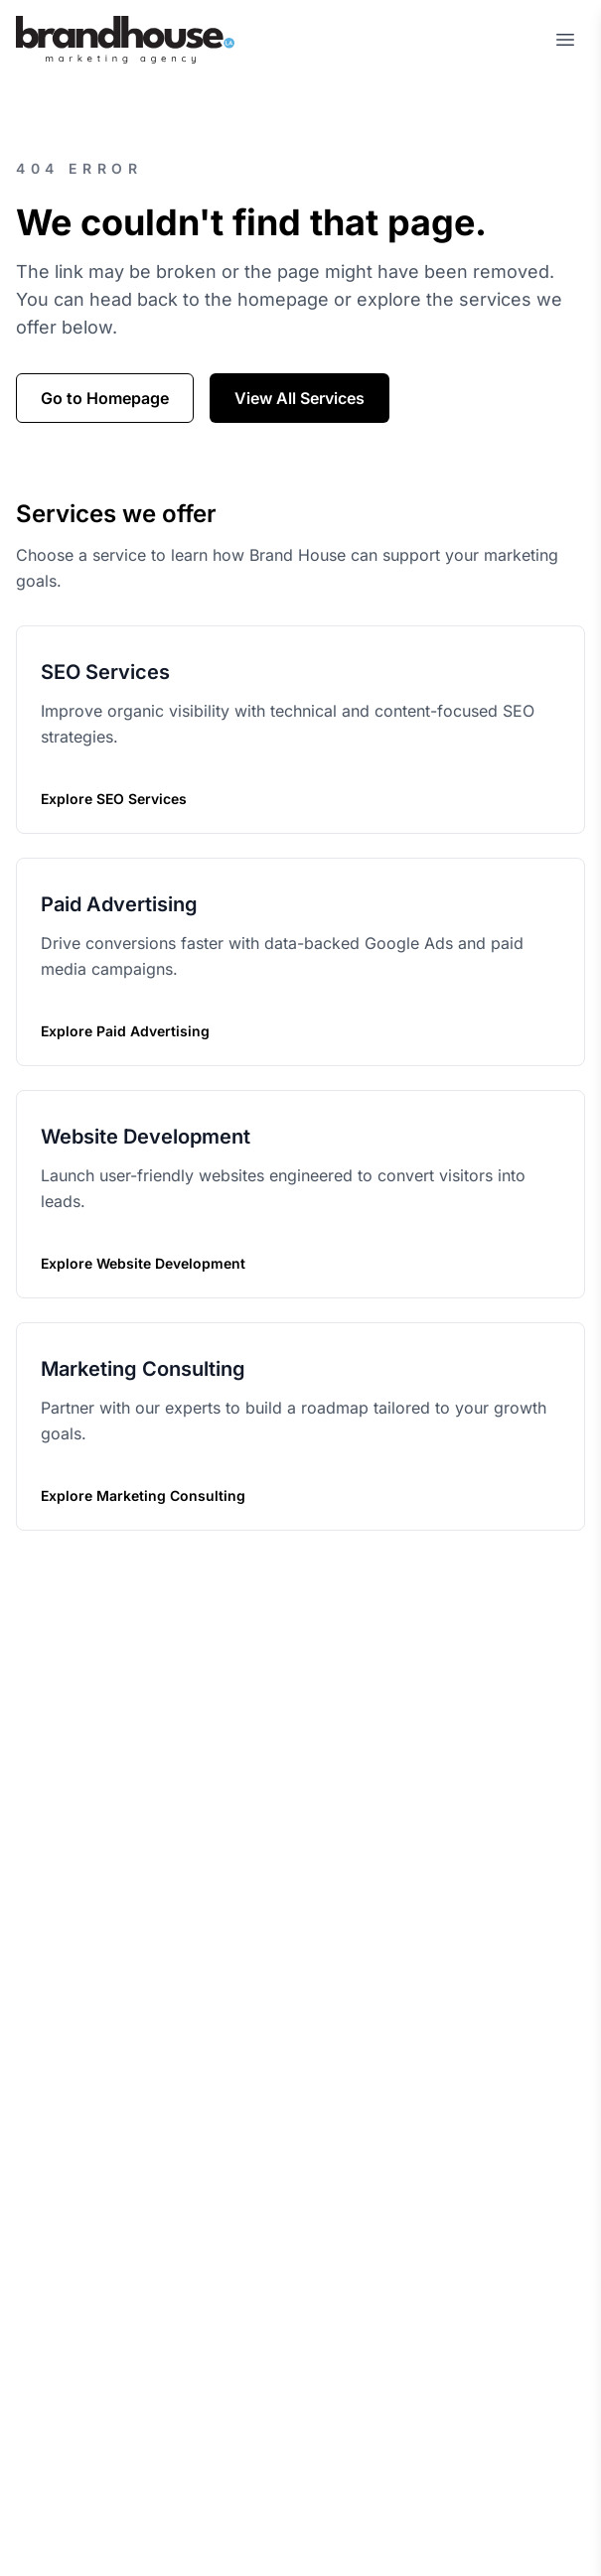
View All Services (299, 398)
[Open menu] (565, 40)
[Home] (125, 40)
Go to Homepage (105, 398)
